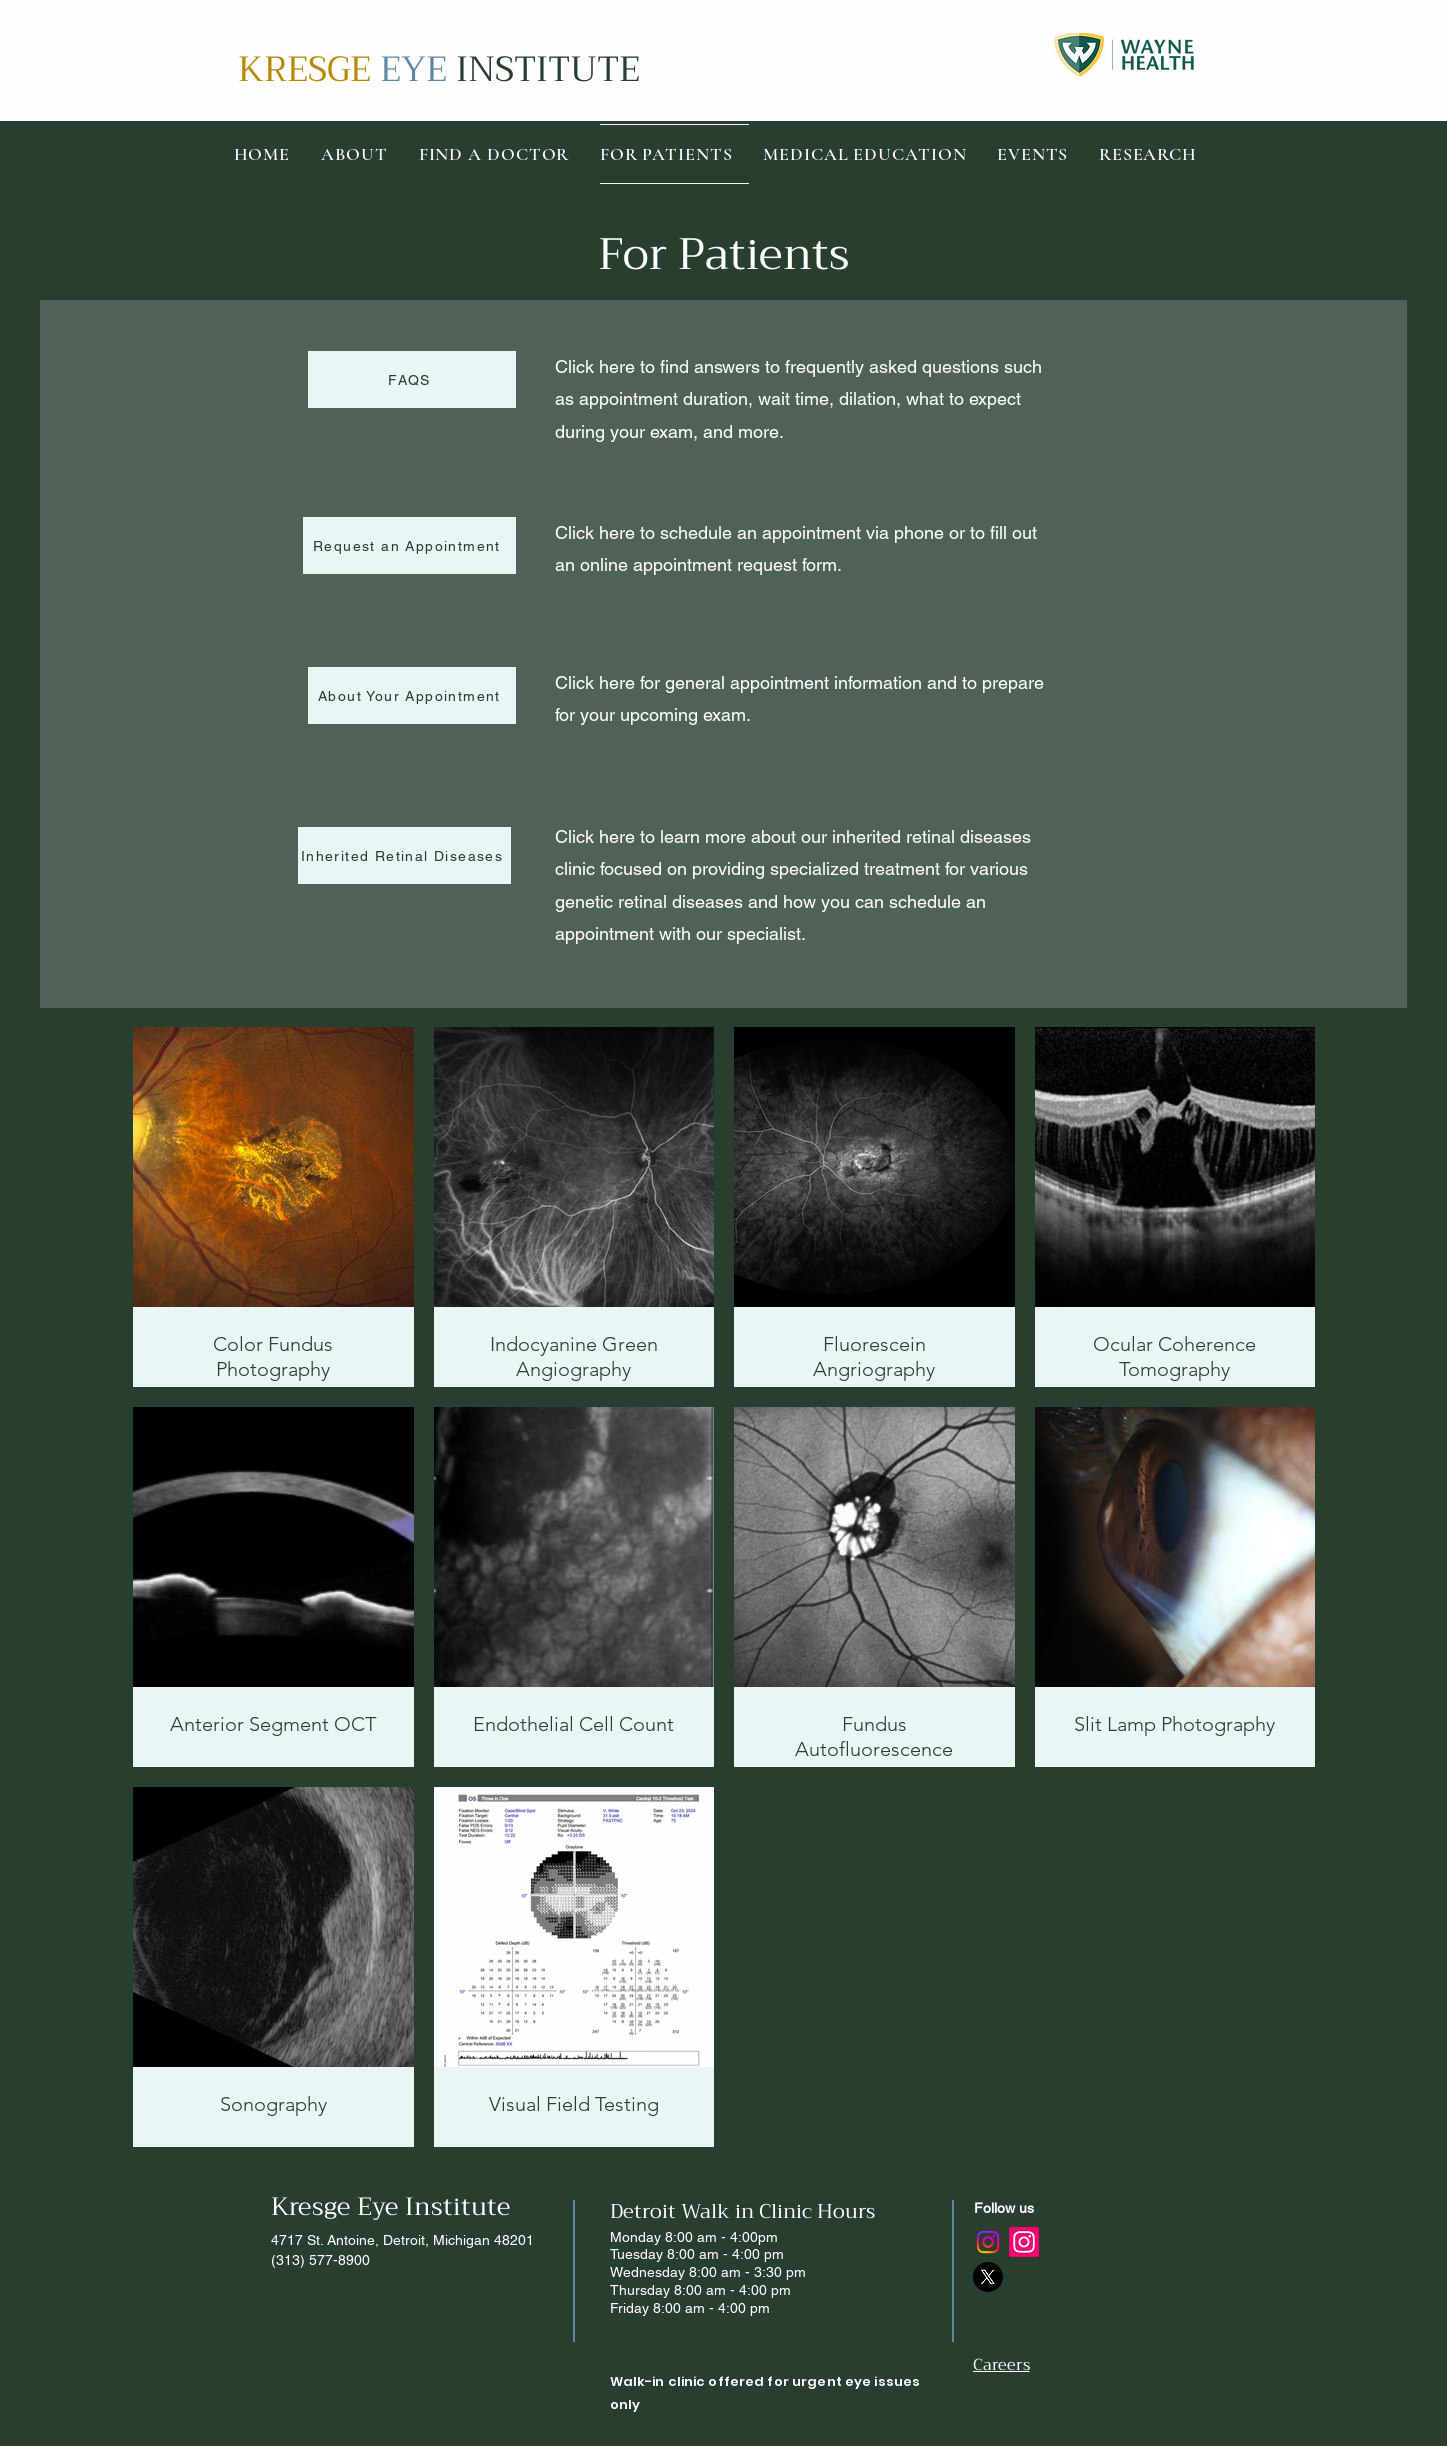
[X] (988, 2277)
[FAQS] (412, 379)
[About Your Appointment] (412, 695)
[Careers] (1044, 2365)
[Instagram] (988, 2242)
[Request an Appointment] (409, 545)
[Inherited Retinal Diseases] (404, 855)
